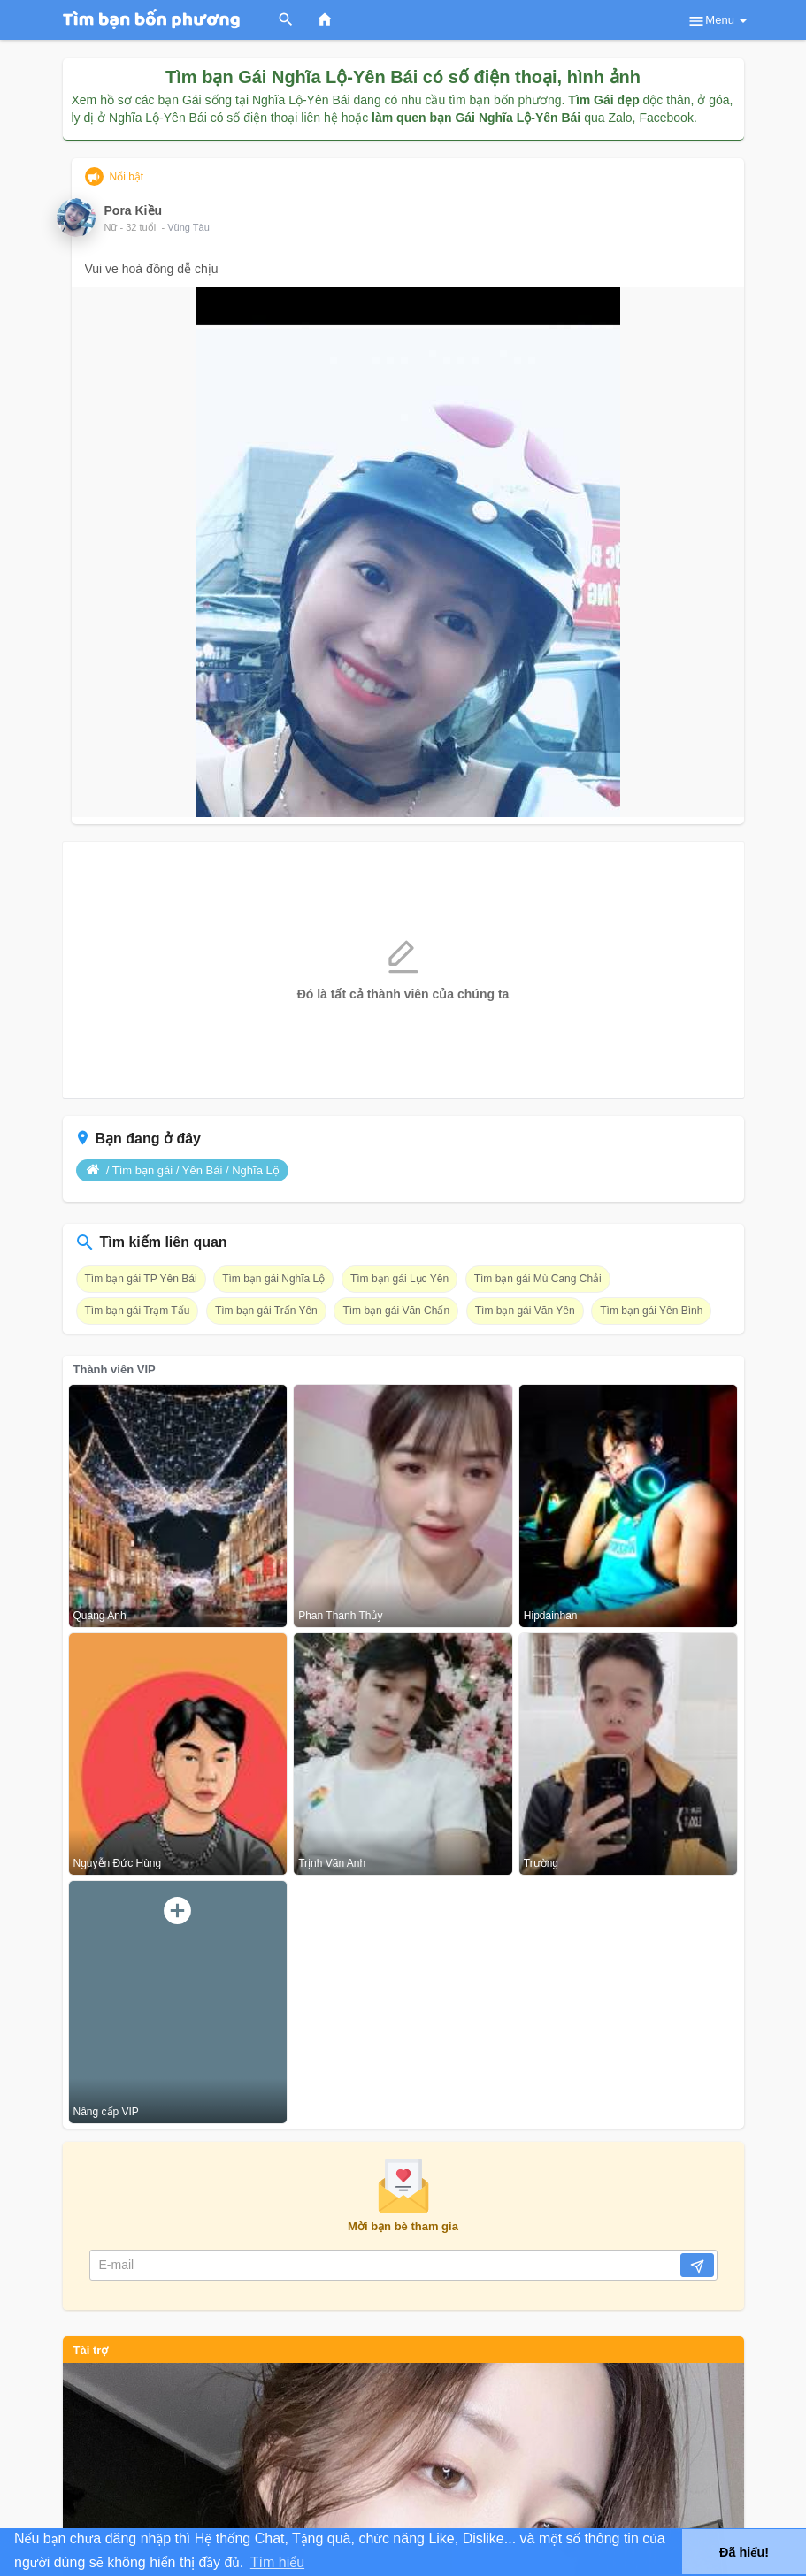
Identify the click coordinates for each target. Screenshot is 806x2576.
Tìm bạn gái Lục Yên (399, 1279)
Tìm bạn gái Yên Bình (651, 1310)
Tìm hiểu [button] (277, 2562)
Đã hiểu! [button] (744, 2552)
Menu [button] (716, 21)
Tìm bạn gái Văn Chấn (395, 1310)
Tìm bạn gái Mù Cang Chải (538, 1279)
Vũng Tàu (188, 227)
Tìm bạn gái (142, 1170)
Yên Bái (202, 1170)
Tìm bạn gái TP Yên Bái (141, 1279)
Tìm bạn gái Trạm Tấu (137, 1310)
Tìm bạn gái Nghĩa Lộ (273, 1279)
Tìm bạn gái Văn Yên (525, 1310)
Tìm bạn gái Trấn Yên (266, 1310)
